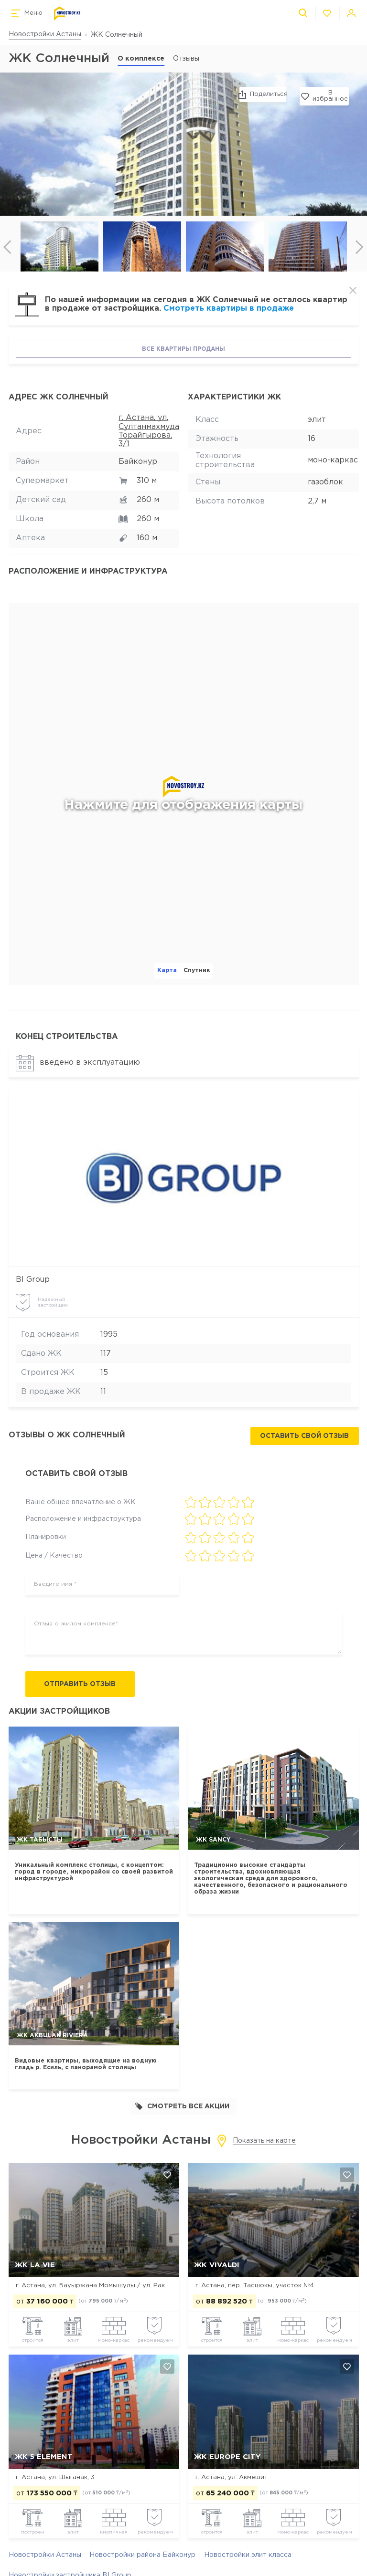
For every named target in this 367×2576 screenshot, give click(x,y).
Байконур (138, 461)
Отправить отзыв (82, 1684)
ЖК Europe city (227, 2457)
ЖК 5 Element (44, 2457)
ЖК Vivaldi (216, 2265)
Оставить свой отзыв (304, 1436)
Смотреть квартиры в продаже (228, 308)
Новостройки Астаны (45, 34)
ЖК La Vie (35, 2265)
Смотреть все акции (182, 2106)
